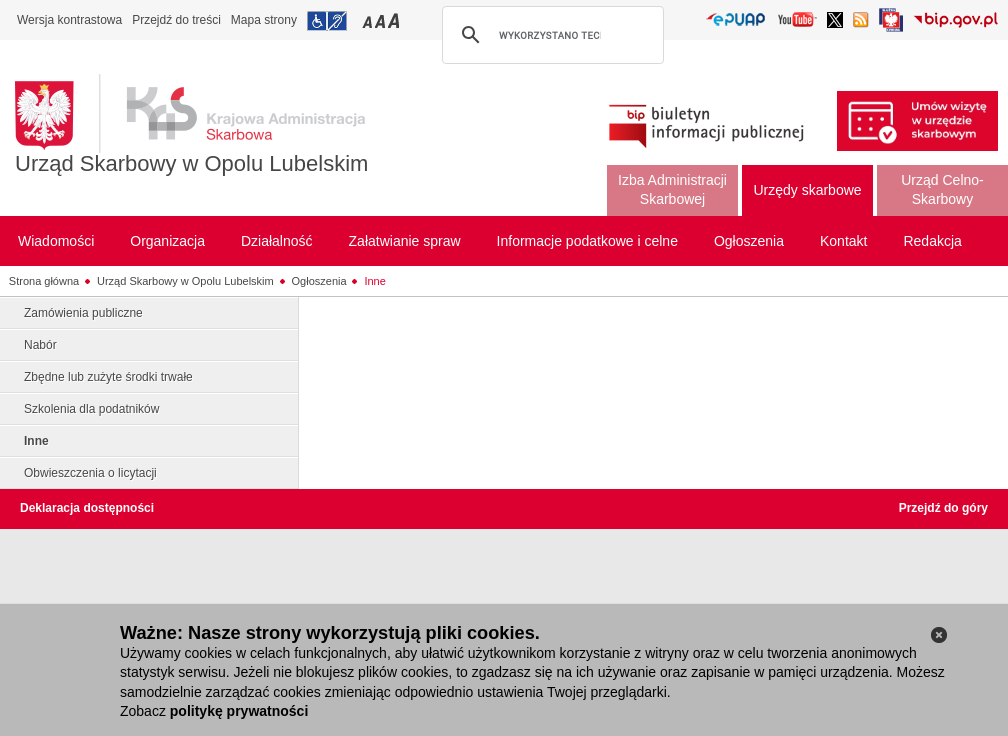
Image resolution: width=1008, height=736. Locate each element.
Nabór (40, 345)
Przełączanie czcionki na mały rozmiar (369, 20)
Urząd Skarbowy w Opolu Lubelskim (191, 163)
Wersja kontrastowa (69, 20)
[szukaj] (550, 35)
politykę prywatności (239, 711)
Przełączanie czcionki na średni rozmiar (382, 20)
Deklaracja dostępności (87, 508)
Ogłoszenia (319, 281)
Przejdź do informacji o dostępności (327, 21)
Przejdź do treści (176, 20)
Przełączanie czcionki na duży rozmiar (395, 20)
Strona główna (44, 281)
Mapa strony (264, 20)
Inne (374, 281)
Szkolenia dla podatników (91, 409)
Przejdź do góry (943, 508)
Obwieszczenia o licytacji (90, 473)
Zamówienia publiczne (83, 313)
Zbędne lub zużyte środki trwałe (108, 377)
